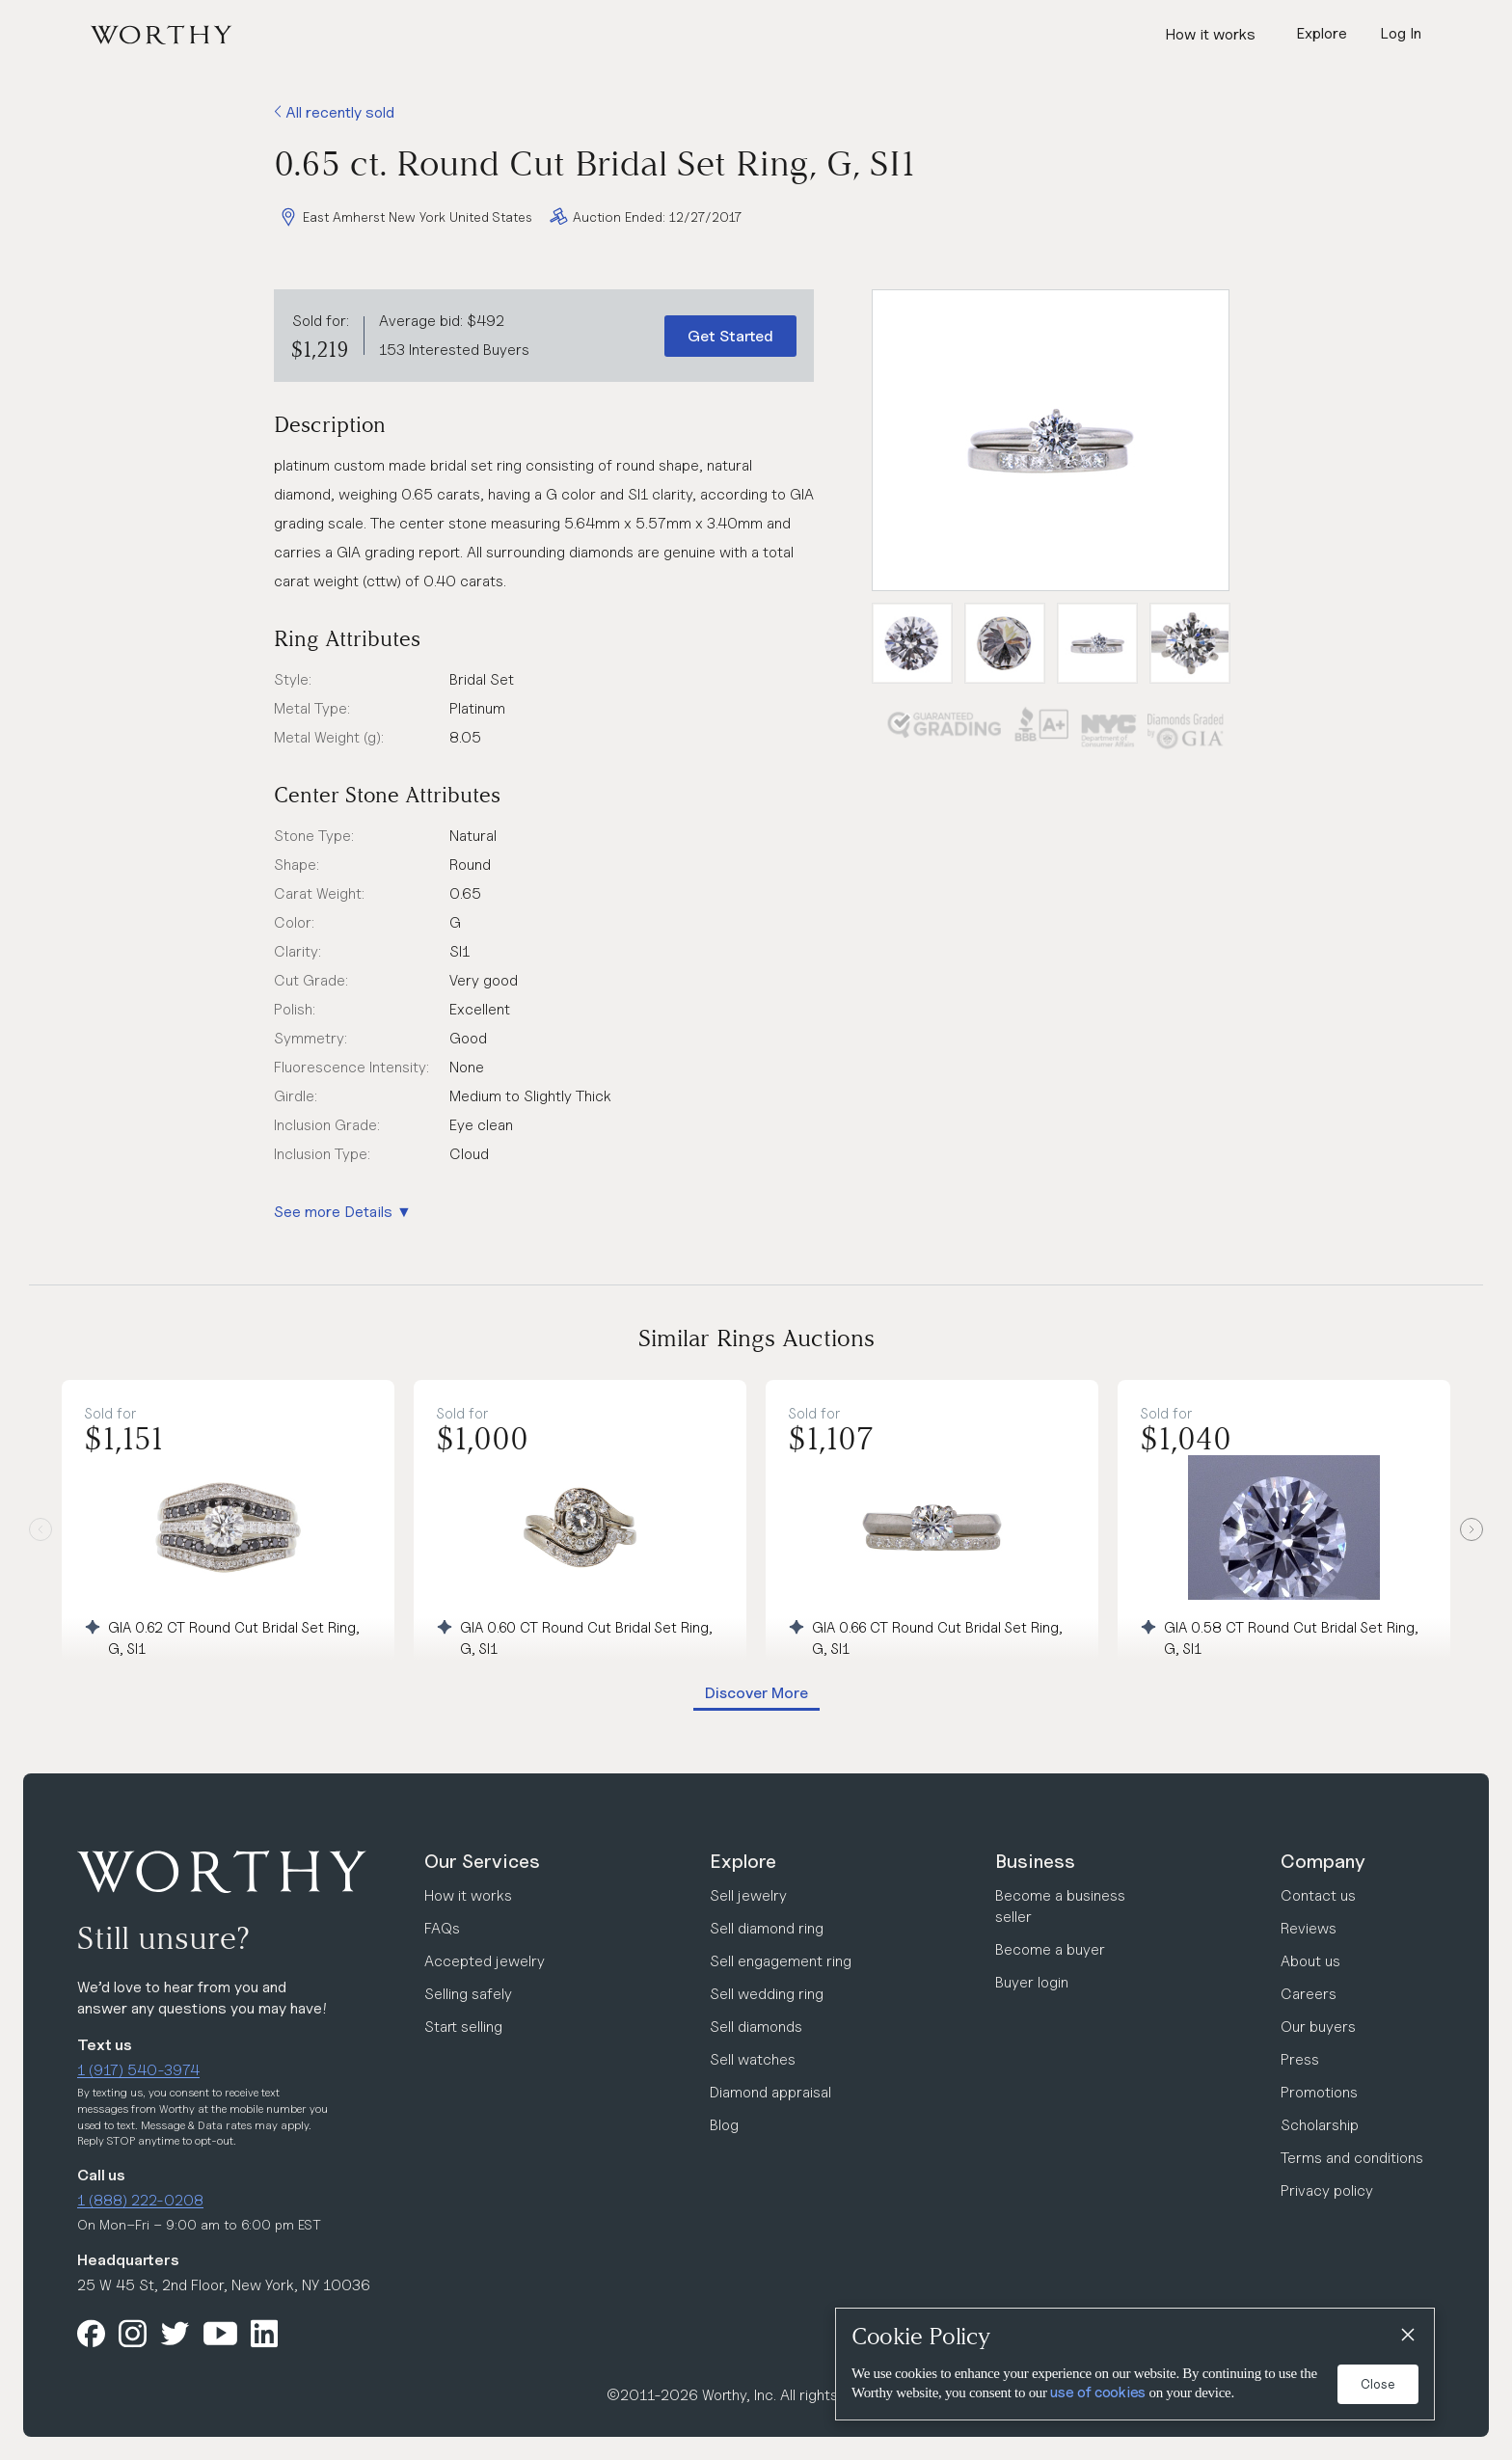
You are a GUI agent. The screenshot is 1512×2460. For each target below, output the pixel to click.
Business (1035, 1861)
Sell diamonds (756, 2026)
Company (1323, 1861)
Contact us (1318, 1895)
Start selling (463, 2026)
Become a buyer (1050, 1949)
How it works (1210, 34)
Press (1300, 2059)
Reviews (1308, 1928)
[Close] (1406, 2335)
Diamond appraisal (770, 2092)
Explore (743, 1861)
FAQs (442, 1928)
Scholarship (1320, 2125)
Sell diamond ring (767, 1928)
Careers (1308, 1994)
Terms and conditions (1352, 2158)
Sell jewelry (748, 1895)
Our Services (482, 1861)
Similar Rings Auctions (756, 1338)
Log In (1400, 33)
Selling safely (468, 1994)
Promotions (1319, 2092)
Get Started (730, 336)
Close (1378, 2384)
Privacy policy (1327, 2190)
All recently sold (334, 112)
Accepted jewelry (484, 1961)
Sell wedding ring (767, 1994)
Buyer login (1031, 1982)
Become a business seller (1060, 1906)
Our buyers (1318, 2026)
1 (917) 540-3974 (138, 2070)
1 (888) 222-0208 (140, 2200)
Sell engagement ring (780, 1961)
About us (1310, 1961)
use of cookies (1098, 2392)
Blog (724, 2125)
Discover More (756, 1693)
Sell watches (753, 2059)
